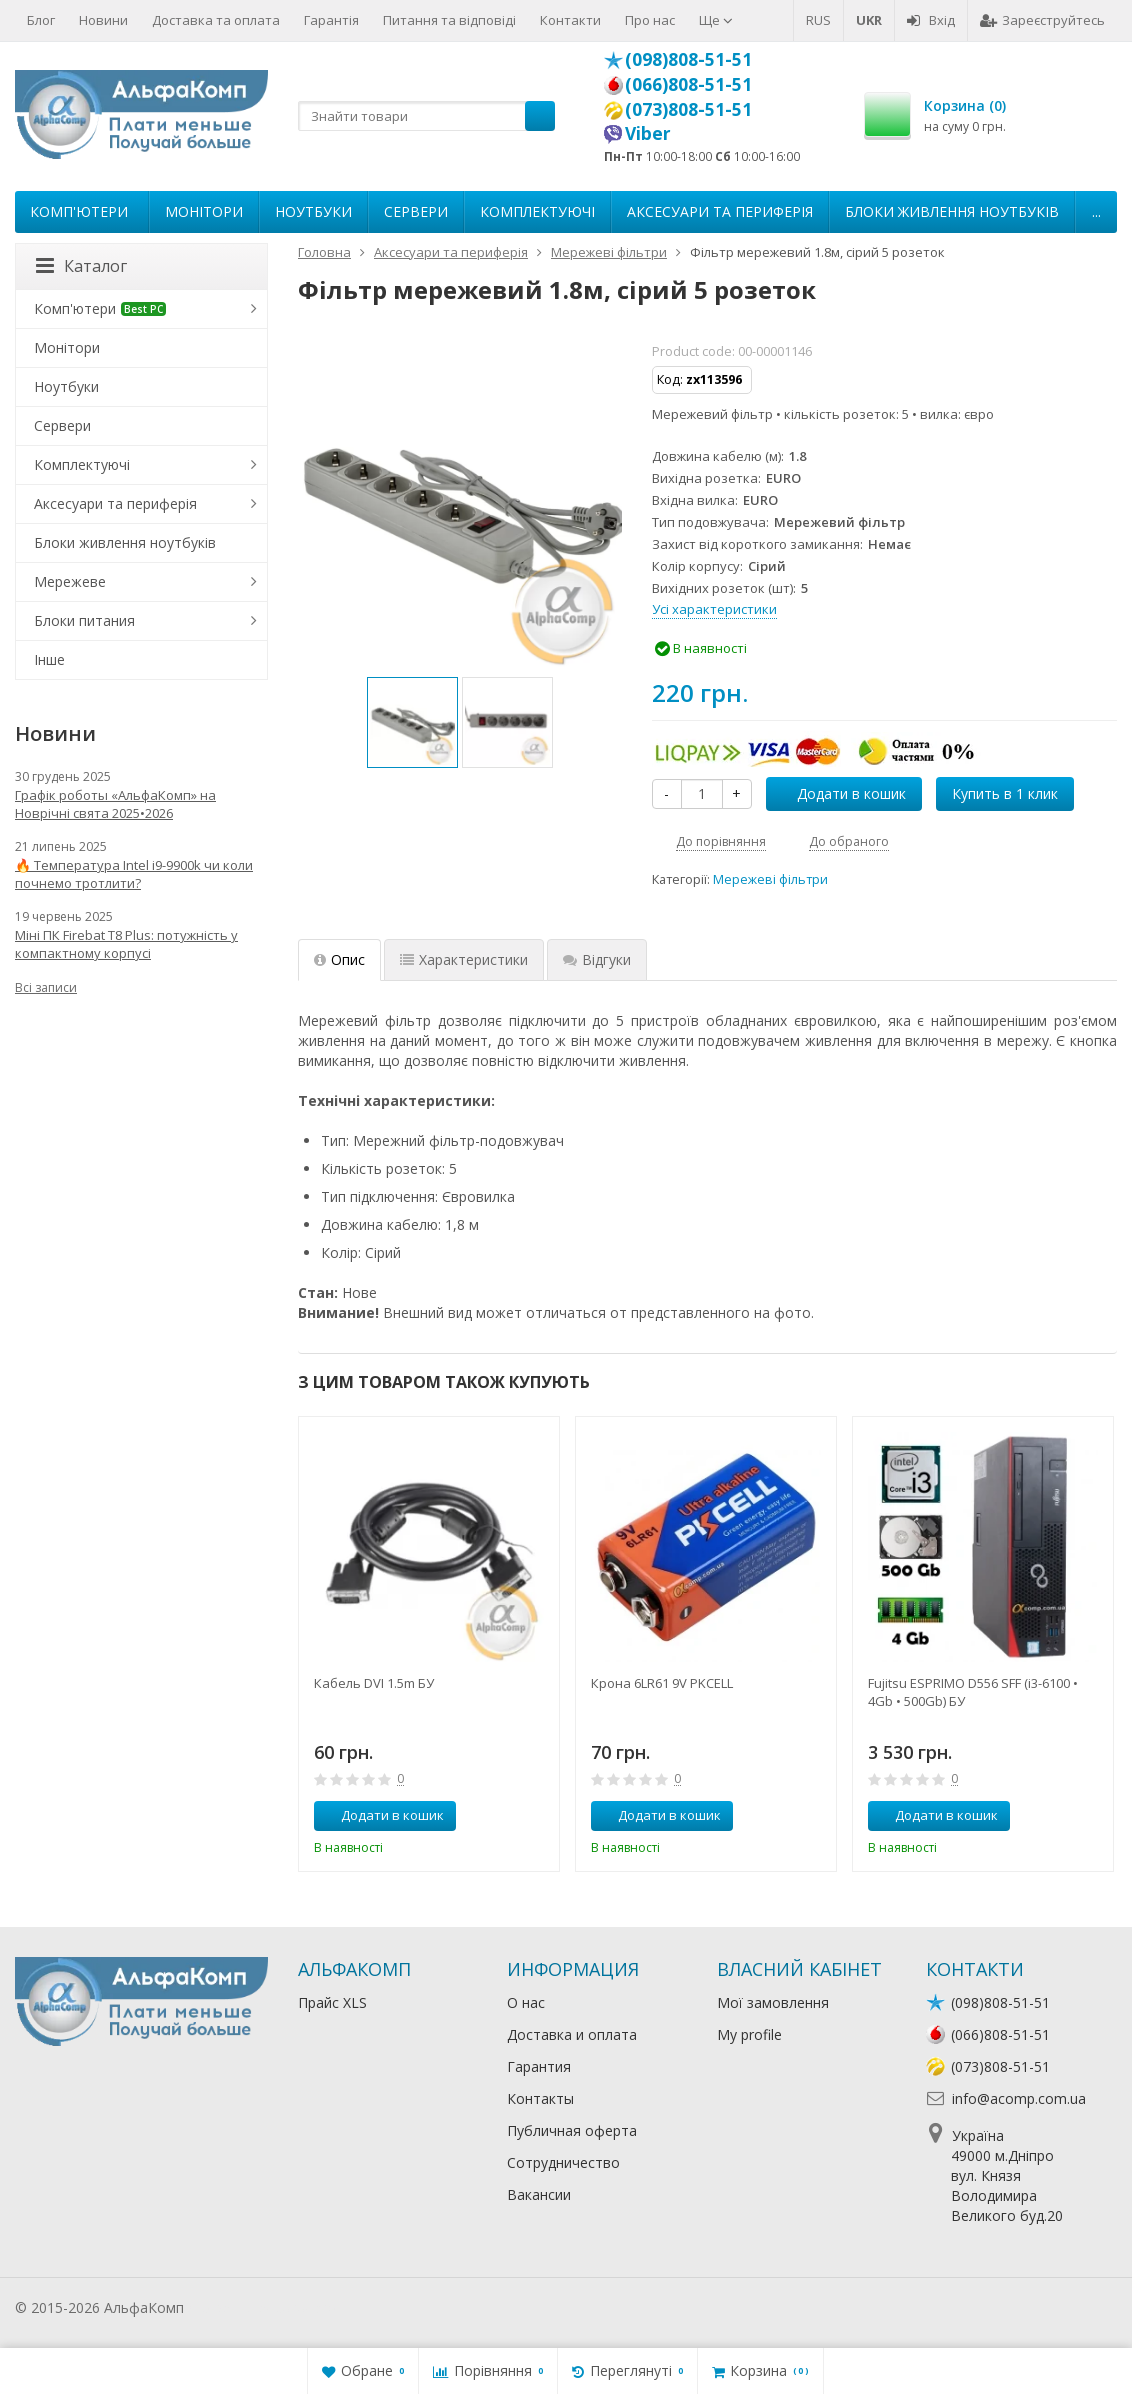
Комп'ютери (79, 211)
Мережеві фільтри (770, 879)
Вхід (931, 20)
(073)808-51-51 (688, 109)
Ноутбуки (313, 211)
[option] (412, 722)
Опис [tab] (339, 959)
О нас (526, 2002)
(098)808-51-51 (688, 59)
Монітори (204, 211)
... (1096, 211)
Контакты (540, 2098)
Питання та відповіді (449, 20)
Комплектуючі (537, 211)
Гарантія (331, 20)
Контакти (570, 20)
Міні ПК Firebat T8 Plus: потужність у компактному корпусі (126, 944)
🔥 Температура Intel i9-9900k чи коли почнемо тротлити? (134, 874)
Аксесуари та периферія (720, 211)
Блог (41, 20)
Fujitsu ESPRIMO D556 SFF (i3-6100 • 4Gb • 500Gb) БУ (973, 1692)
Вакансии (539, 2194)
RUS (818, 20)
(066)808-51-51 (688, 84)
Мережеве (70, 581)
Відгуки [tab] (597, 959)
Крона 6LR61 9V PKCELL (662, 1683)
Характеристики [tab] (464, 959)
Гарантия (539, 2066)
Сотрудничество (563, 2162)
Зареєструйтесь (1042, 20)
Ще (716, 20)
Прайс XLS (332, 2002)
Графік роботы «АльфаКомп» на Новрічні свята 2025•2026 (115, 804)
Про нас (650, 20)
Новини (103, 20)
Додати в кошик (840, 793)
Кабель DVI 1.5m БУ (374, 1683)
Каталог (81, 266)
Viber (648, 133)
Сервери (416, 211)
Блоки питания (84, 620)
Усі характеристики (714, 609)
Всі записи (46, 987)
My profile (749, 2034)
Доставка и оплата (572, 2034)
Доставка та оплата (216, 20)
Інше (49, 659)
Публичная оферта (572, 2130)
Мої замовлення (773, 2002)
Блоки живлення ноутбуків (952, 211)
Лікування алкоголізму (264, 2307)
